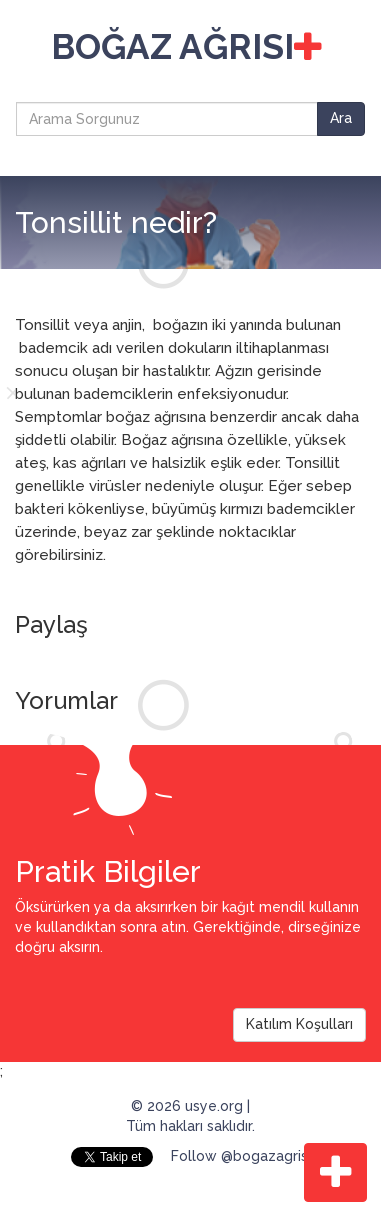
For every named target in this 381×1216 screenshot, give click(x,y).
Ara (341, 118)
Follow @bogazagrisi (241, 1156)
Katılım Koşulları (299, 1024)
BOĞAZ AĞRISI (186, 46)
